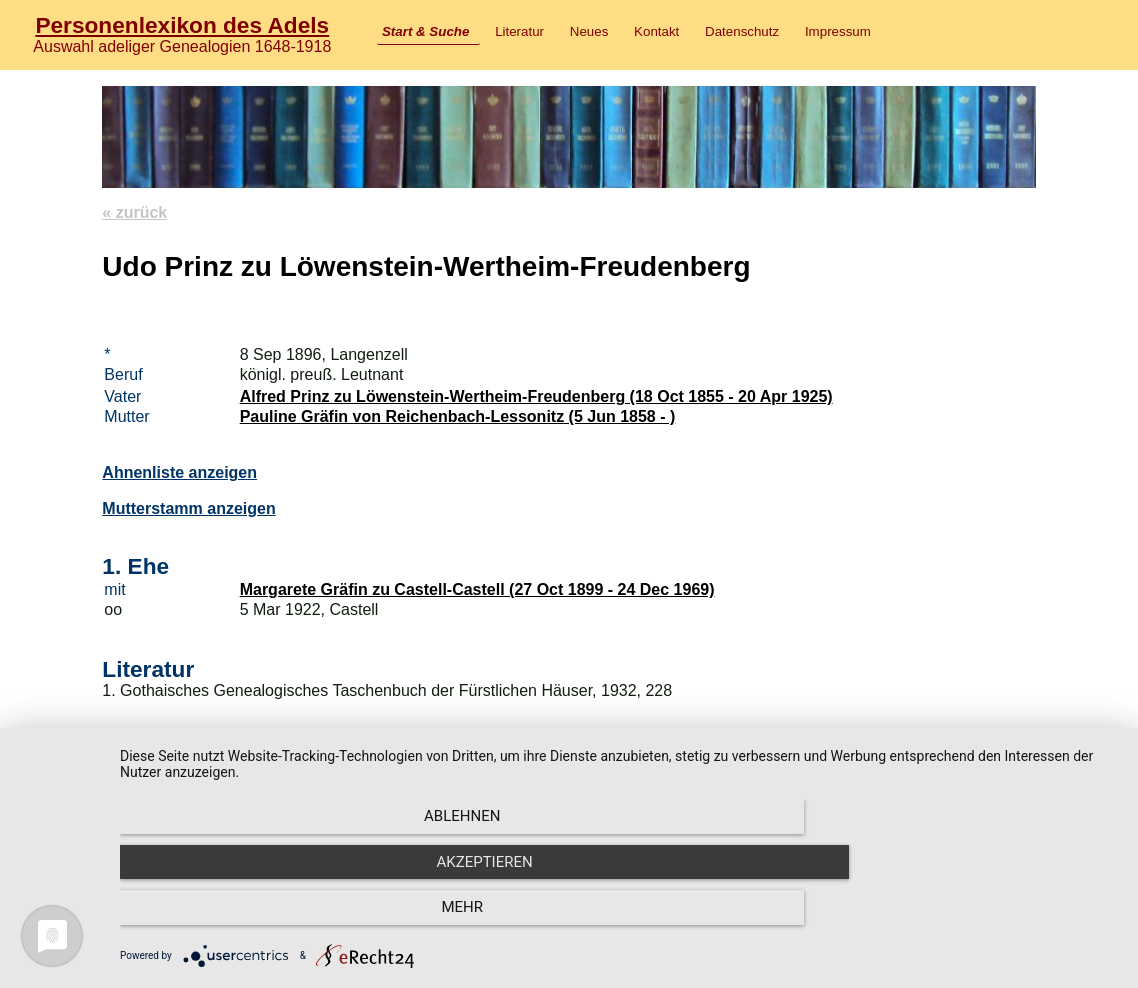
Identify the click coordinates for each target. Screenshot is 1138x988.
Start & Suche (425, 31)
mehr (968, 919)
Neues (589, 31)
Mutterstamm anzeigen (188, 508)
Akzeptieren (619, 919)
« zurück (134, 212)
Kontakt (656, 31)
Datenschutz (742, 31)
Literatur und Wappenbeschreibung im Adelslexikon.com (318, 812)
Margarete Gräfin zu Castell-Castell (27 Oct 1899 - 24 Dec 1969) (477, 589)
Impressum (838, 31)
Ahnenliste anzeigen (179, 472)
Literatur (519, 31)
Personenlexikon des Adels (182, 25)
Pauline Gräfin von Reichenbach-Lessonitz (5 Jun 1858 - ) (458, 416)
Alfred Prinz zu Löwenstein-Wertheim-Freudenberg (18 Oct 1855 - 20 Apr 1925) (536, 396)
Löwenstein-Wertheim (185, 769)
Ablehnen (270, 919)
